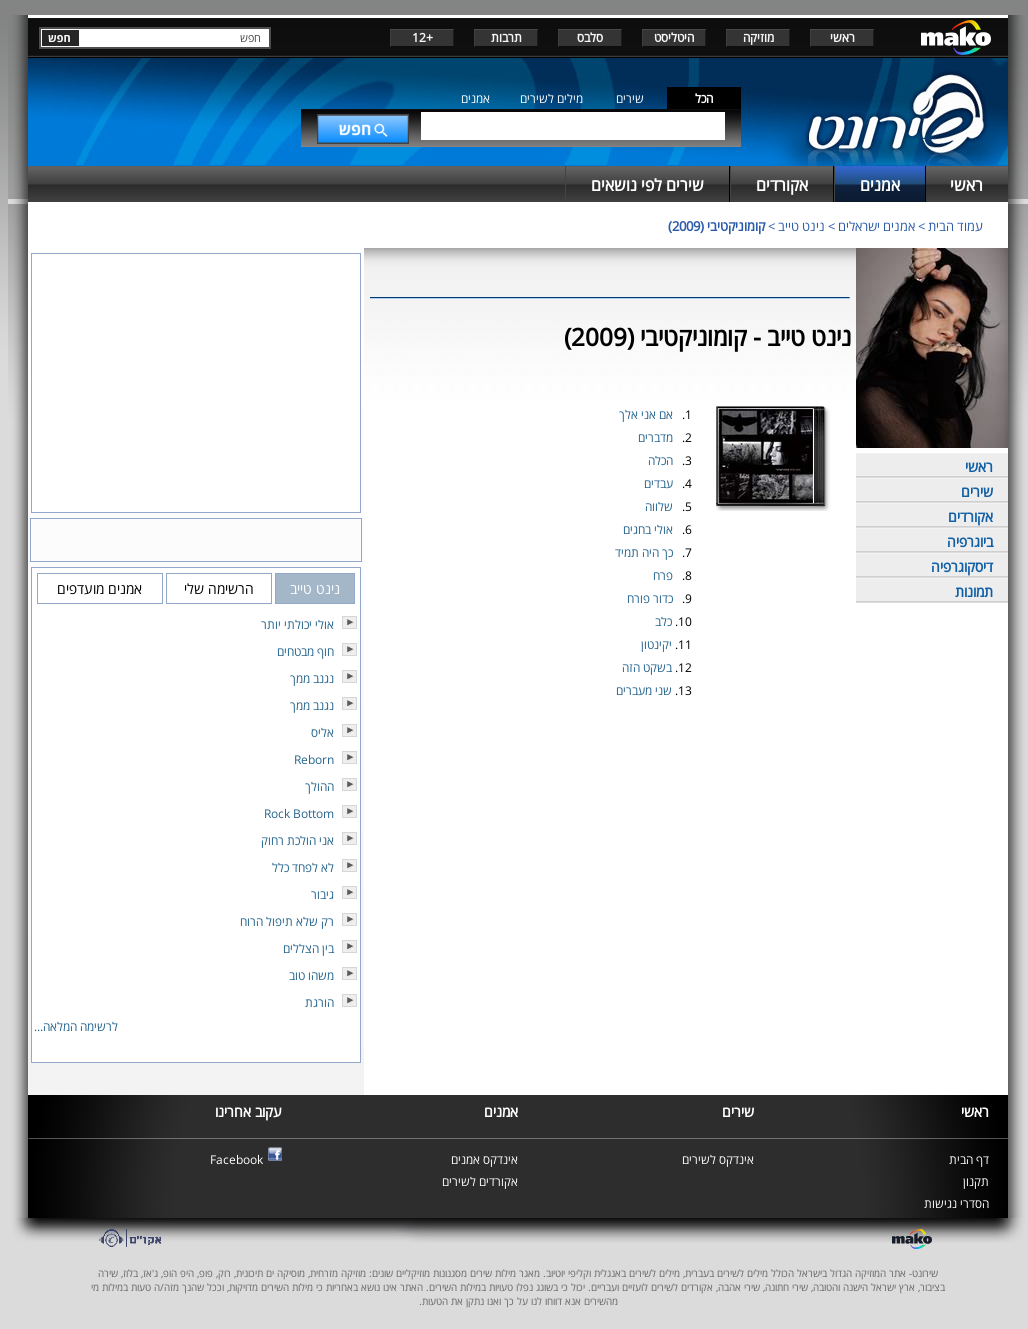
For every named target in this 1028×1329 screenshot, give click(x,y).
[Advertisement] (610, 750)
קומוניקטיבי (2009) (716, 226)
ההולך (319, 786)
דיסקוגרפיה (962, 566)
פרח (663, 575)
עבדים (658, 483)
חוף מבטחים (305, 651)
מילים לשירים (551, 98)
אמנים (475, 98)
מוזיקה (758, 37)
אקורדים (970, 516)
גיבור (322, 894)
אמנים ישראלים (876, 226)
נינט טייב (801, 226)
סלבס (590, 37)
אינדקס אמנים (484, 1159)
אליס (322, 732)
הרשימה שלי (219, 588)
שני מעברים (644, 690)
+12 (422, 37)
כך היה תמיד (644, 552)
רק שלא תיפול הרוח (287, 921)
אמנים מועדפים (99, 588)
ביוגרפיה (970, 541)
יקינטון (656, 644)
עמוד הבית (955, 226)
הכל (704, 98)
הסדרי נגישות (956, 1203)
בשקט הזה (647, 667)
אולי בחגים (648, 529)
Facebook (236, 1159)
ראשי (842, 37)
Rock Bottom (299, 813)
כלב (663, 621)
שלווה (659, 506)
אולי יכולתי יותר (297, 624)
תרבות (506, 37)
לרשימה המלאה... (76, 1026)
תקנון (976, 1181)
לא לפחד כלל (303, 867)
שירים (630, 98)
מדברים (655, 437)
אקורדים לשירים (480, 1181)
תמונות (974, 591)
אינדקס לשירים (718, 1159)
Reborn (314, 759)
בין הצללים (308, 948)
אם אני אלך (646, 414)
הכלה (660, 460)
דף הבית (969, 1159)
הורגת (319, 1002)
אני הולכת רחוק (297, 840)
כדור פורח (650, 598)
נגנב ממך (312, 678)
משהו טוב (311, 975)
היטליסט (674, 37)
